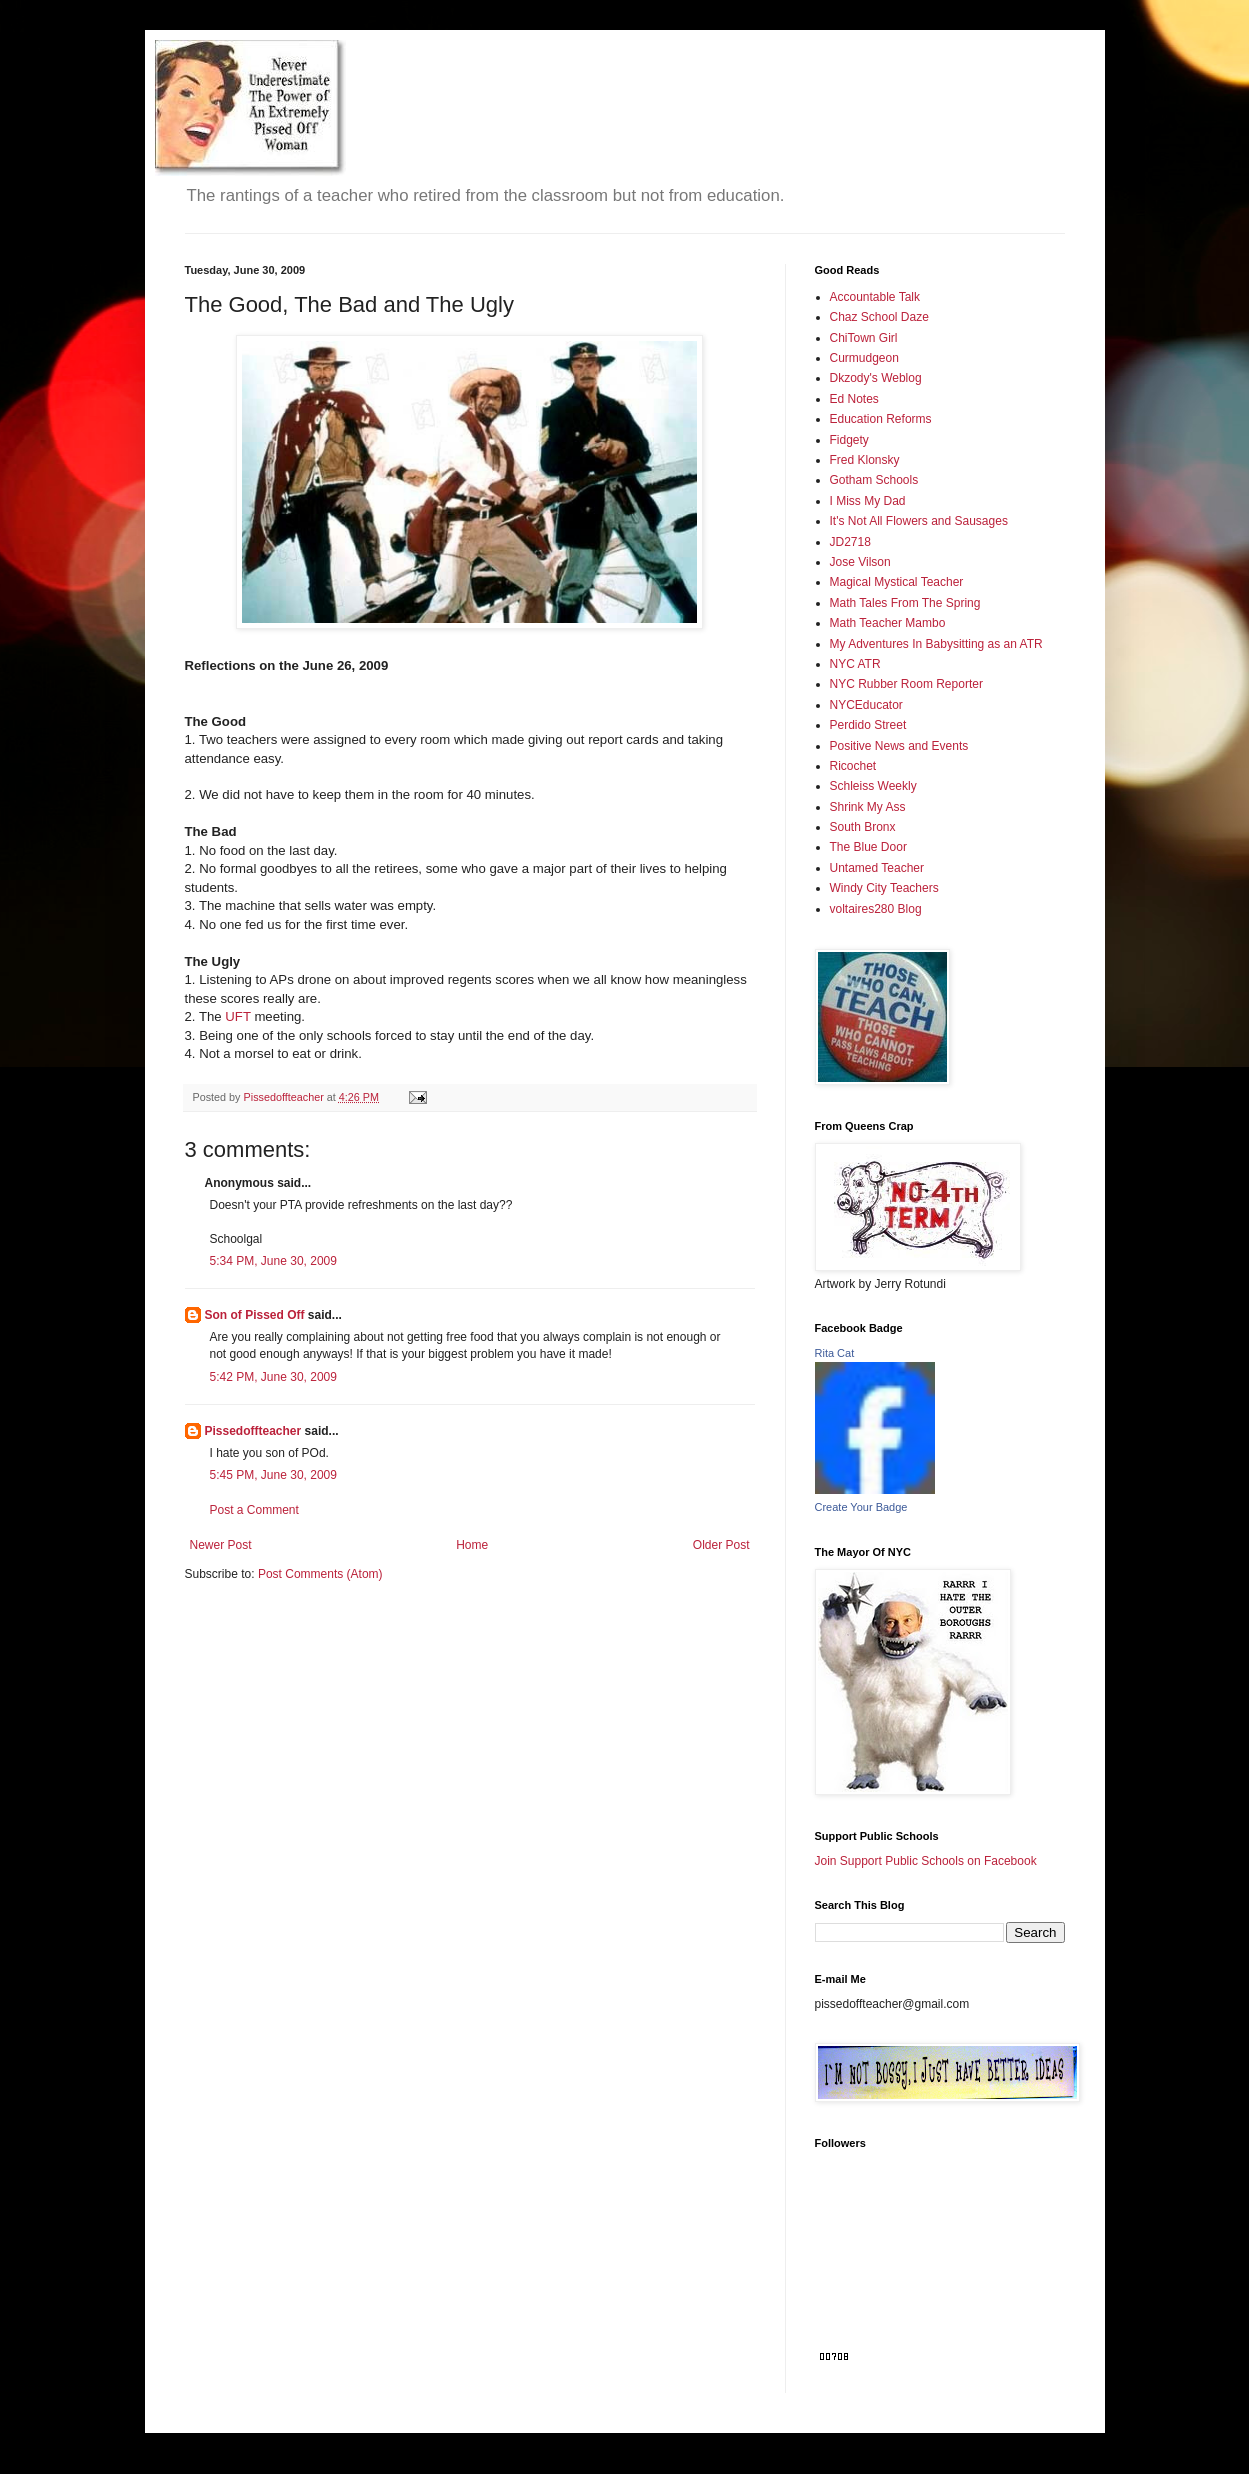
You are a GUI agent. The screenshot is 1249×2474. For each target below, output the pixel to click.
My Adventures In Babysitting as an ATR (936, 644)
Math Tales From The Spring (905, 603)
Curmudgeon (864, 358)
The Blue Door (868, 847)
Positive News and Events (899, 746)
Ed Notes (854, 399)
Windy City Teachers (884, 888)
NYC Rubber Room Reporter (906, 684)
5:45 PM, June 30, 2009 (273, 1475)
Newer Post (221, 1545)
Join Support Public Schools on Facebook (926, 1861)
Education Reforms (881, 419)
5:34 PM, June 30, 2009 (273, 1261)
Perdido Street (868, 725)
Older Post (721, 1545)
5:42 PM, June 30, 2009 (273, 1377)
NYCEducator (866, 705)
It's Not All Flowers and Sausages (919, 521)
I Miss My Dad (868, 501)
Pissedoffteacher (253, 1431)
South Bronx (863, 827)
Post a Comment (254, 1510)
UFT (236, 1016)
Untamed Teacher (877, 868)
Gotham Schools (874, 480)
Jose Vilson (860, 562)
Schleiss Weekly (873, 786)
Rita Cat (835, 1353)
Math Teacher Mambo (888, 623)
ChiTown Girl (864, 338)
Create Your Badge (861, 1507)
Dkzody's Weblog (876, 378)
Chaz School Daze (879, 317)
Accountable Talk (875, 297)
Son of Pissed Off (255, 1315)
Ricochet (853, 766)
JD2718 (850, 542)
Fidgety (849, 440)
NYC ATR (855, 664)
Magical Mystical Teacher (897, 582)
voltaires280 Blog (876, 909)
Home (472, 1545)
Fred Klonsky (865, 460)
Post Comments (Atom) (320, 1574)
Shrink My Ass (868, 807)
